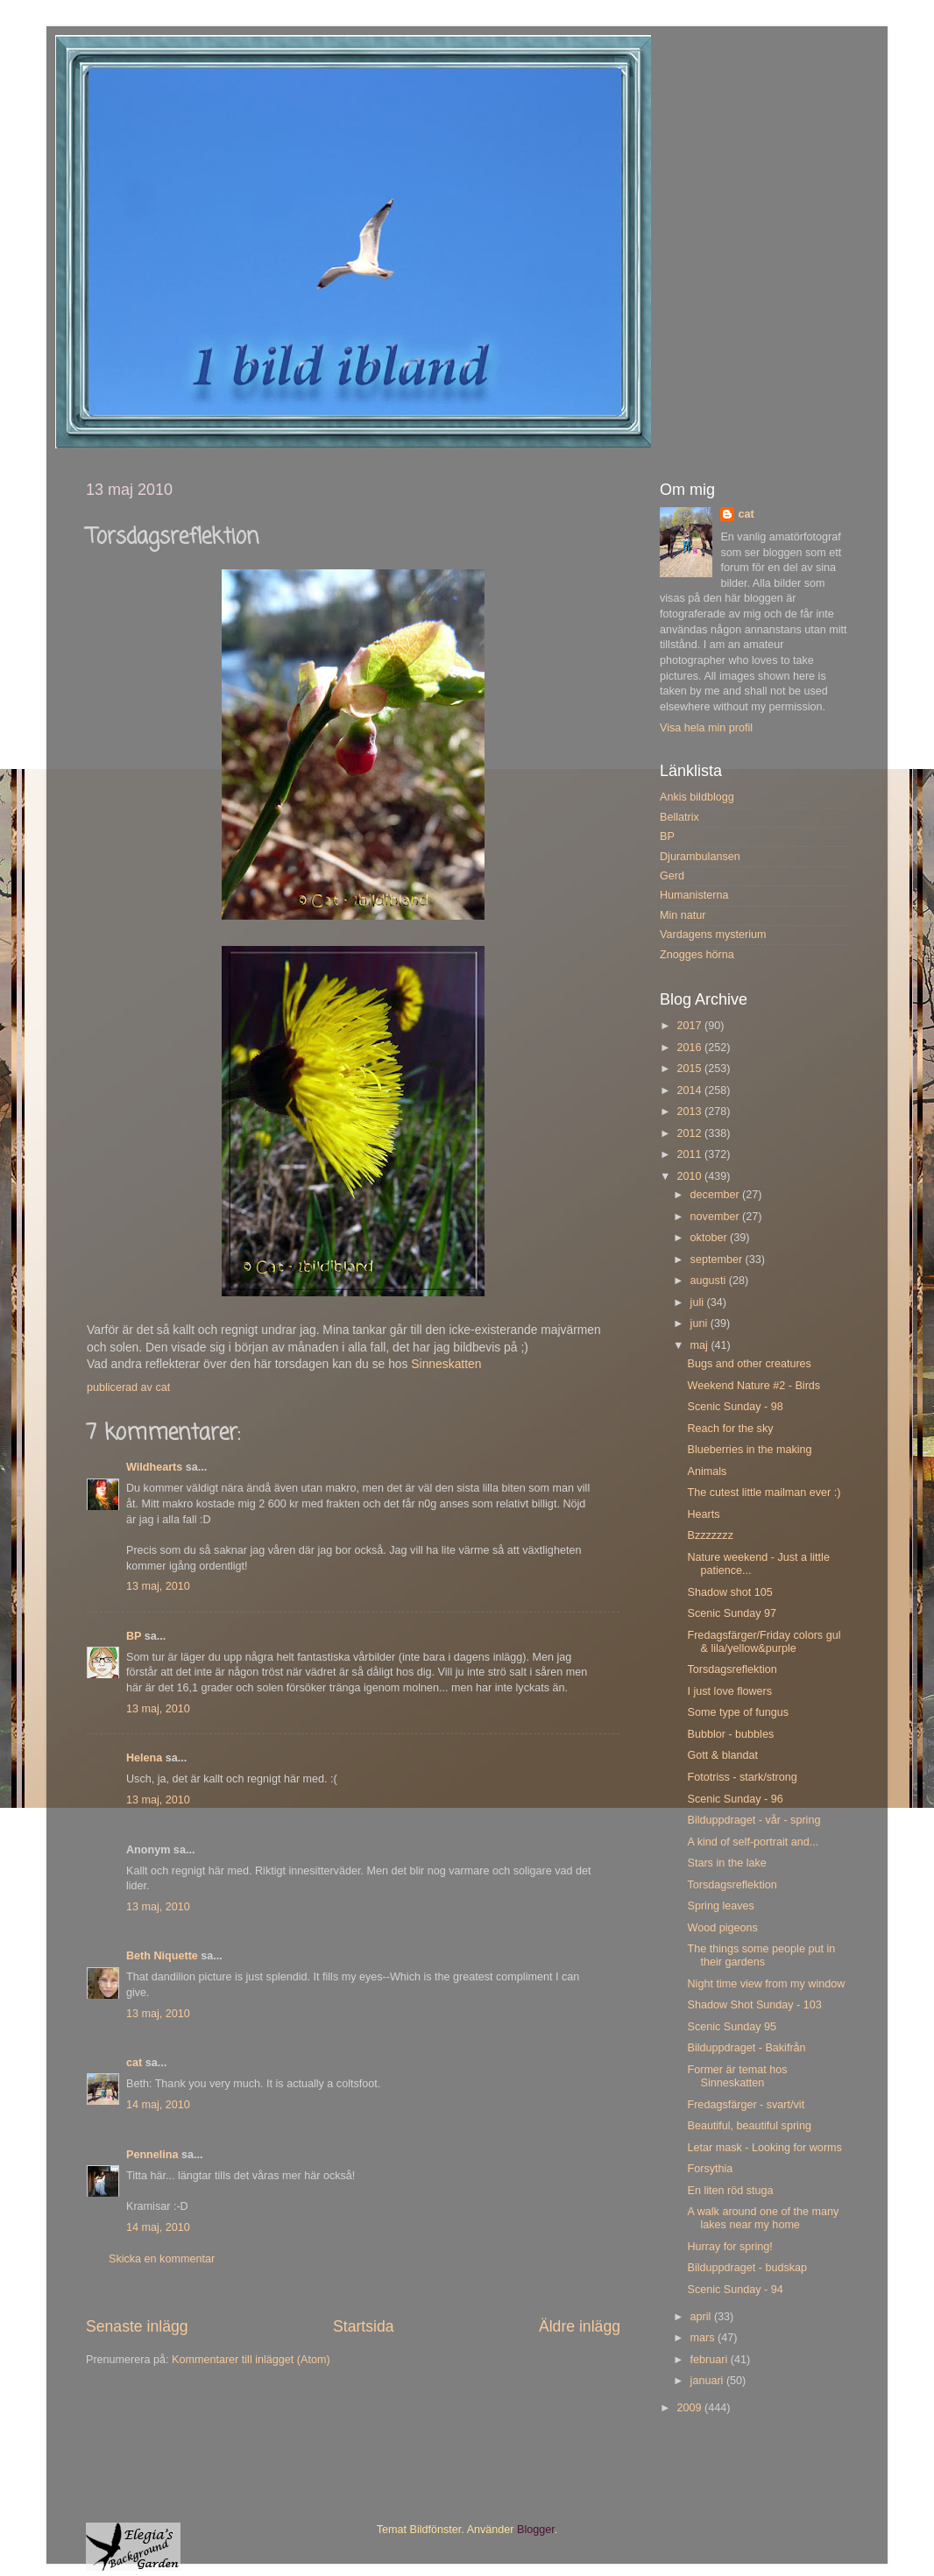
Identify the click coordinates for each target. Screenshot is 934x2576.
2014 (690, 1090)
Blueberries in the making (749, 1449)
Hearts (703, 1514)
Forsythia (709, 2169)
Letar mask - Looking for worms (764, 2148)
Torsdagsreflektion (731, 1669)
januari (708, 2381)
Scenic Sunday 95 (731, 2027)
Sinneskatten (446, 1364)
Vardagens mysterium (713, 934)
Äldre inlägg (579, 2326)
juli (698, 1302)
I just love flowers (729, 1691)
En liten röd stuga (730, 2190)
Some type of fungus (738, 1712)
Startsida (363, 2326)
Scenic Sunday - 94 (734, 2289)
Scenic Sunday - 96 (734, 1799)
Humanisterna (694, 895)
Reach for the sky (730, 1428)
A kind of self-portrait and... (752, 1842)
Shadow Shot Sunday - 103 (754, 2005)
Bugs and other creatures (748, 1364)
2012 (690, 1133)
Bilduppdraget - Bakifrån (746, 2048)
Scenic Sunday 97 (731, 1613)
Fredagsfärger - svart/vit (745, 2105)
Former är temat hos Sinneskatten (737, 2076)
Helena (144, 1758)
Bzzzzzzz (709, 1535)
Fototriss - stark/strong (741, 1777)
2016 (690, 1047)
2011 (690, 1154)
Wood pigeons (722, 1928)
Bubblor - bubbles (730, 1734)
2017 (690, 1026)
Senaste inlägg (137, 2326)
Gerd (672, 876)
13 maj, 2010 (158, 1586)
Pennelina (152, 2155)
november (716, 1216)
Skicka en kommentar (162, 2259)
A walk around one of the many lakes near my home (762, 2218)
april (702, 2317)
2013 (690, 1111)
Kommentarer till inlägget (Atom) (251, 2360)
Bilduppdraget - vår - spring (753, 1820)
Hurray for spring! (729, 2247)
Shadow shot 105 (729, 1592)
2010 (690, 1176)
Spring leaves (720, 1906)
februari (710, 2360)
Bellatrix (679, 817)
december (716, 1195)
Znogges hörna (697, 955)
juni (700, 1323)
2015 (690, 1068)
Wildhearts (154, 1467)
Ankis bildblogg (697, 797)
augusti (709, 1280)
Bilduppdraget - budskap (747, 2268)
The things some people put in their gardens (761, 1955)
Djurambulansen (700, 856)
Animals (706, 1471)
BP (133, 1636)
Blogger (536, 2529)
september (718, 1259)
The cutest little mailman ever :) (763, 1492)
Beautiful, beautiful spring (748, 2126)
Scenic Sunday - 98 (734, 1407)
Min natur (683, 915)
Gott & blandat (722, 1755)
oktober (710, 1238)
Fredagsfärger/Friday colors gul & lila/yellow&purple (763, 1642)
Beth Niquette (162, 1956)
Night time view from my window (766, 1984)
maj (700, 1345)
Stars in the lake (726, 1863)
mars (704, 2338)
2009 (690, 2408)
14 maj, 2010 (158, 2105)
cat (134, 2063)
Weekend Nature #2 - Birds (753, 1386)
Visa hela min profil (706, 728)
